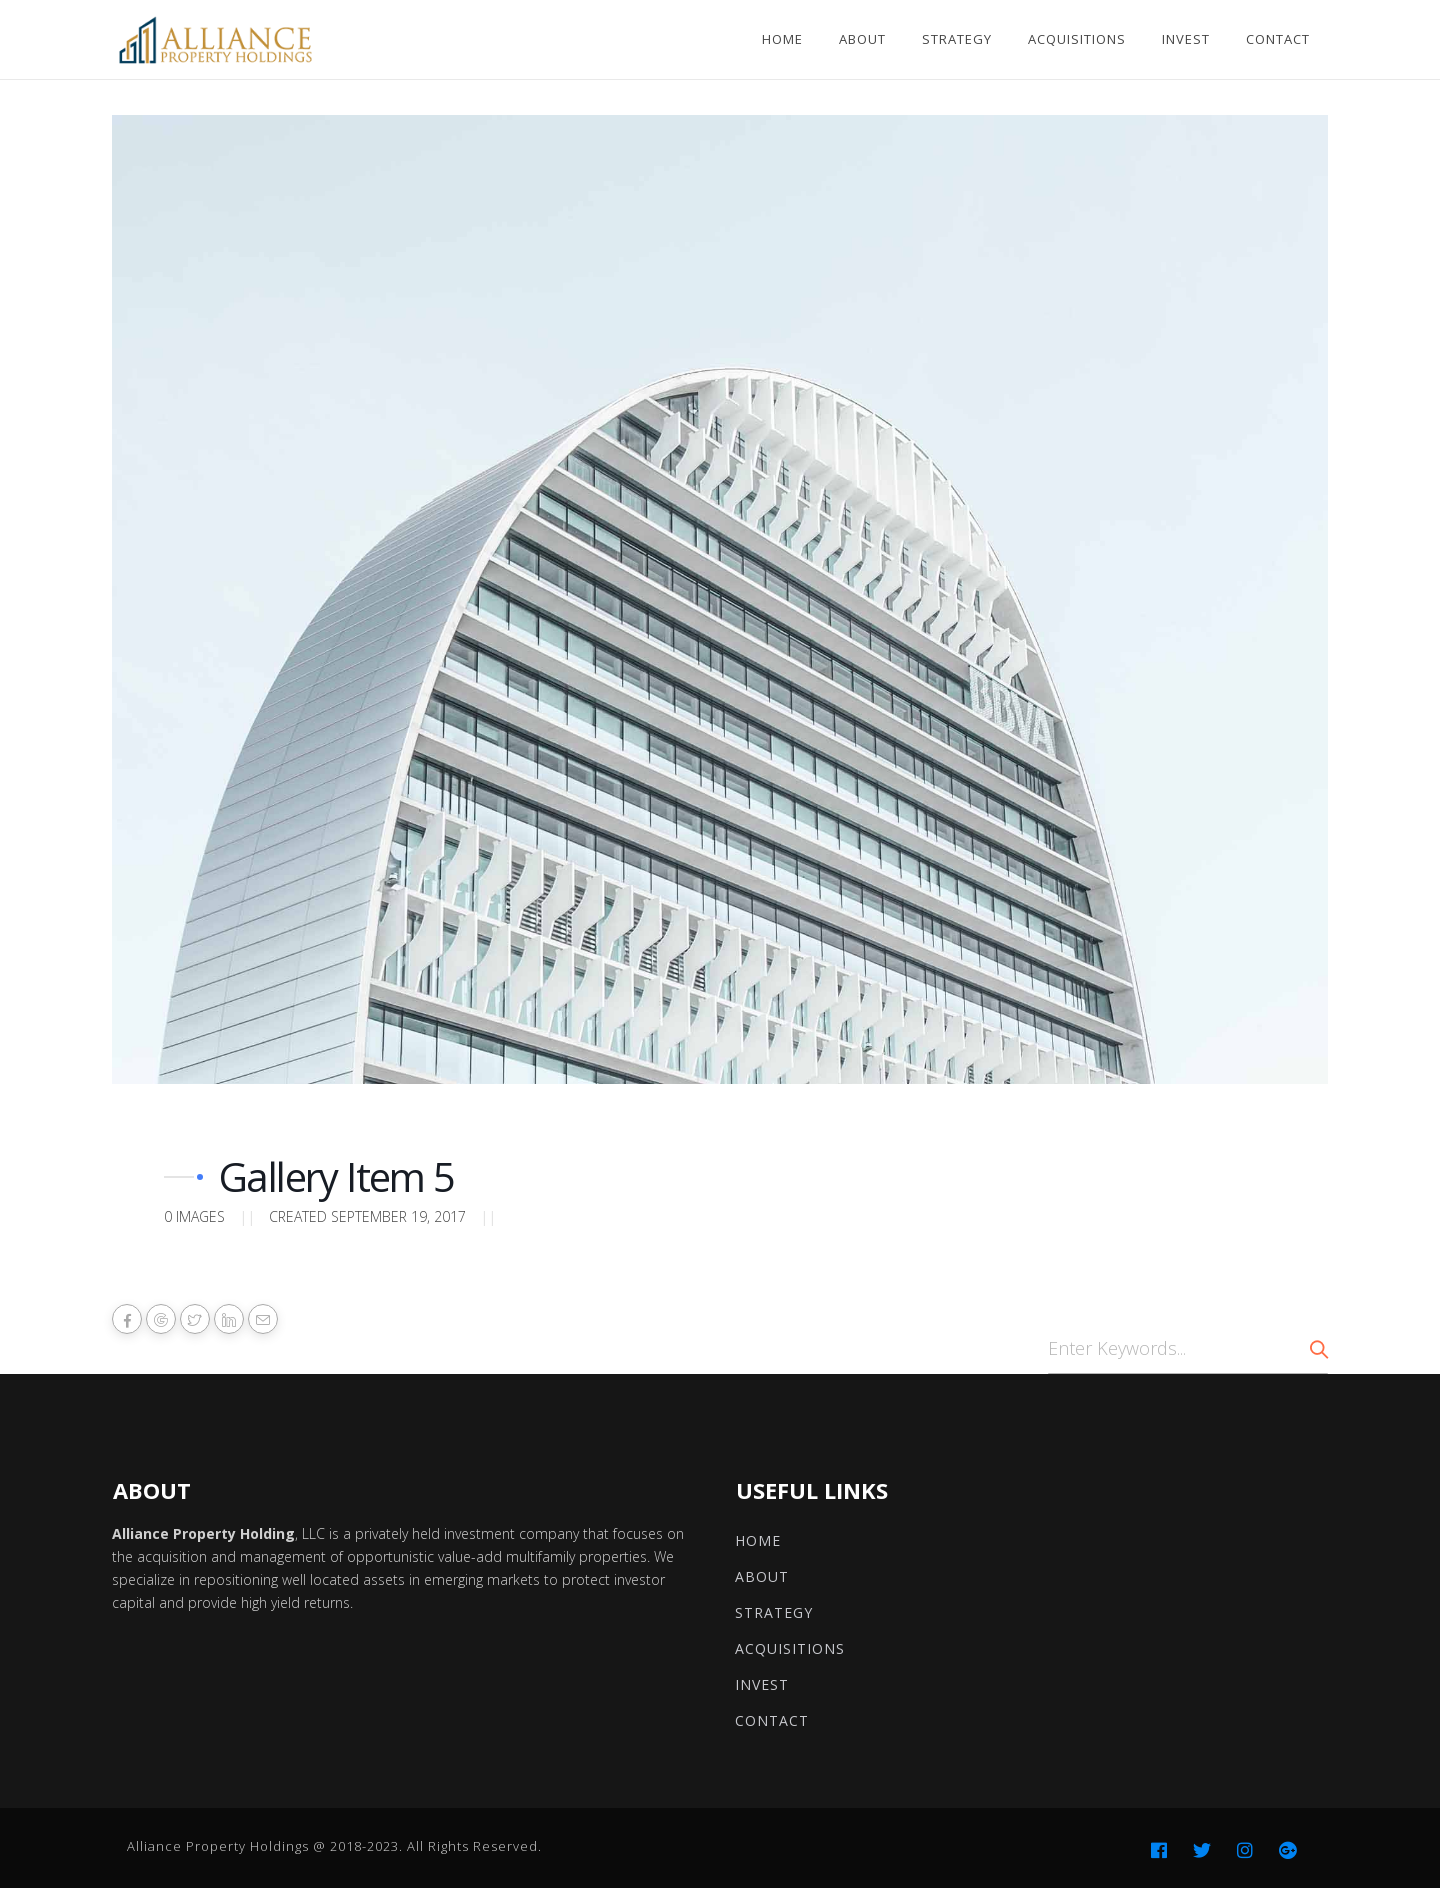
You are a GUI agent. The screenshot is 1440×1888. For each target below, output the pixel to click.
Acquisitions (1077, 39)
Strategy (957, 39)
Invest (1186, 39)
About (862, 39)
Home (782, 39)
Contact (1278, 39)
